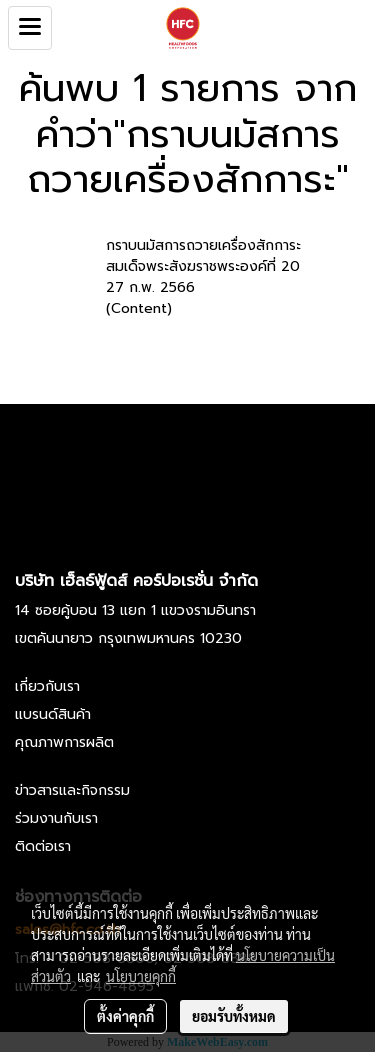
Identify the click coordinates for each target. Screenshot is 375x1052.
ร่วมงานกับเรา (56, 818)
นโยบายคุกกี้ (141, 976)
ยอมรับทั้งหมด (234, 1016)
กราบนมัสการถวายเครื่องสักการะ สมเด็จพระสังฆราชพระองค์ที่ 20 (203, 256)
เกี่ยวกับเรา (47, 686)
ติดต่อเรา (43, 846)
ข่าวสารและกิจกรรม (72, 790)
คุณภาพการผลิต (64, 742)
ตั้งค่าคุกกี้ (125, 1016)
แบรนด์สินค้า (53, 714)
